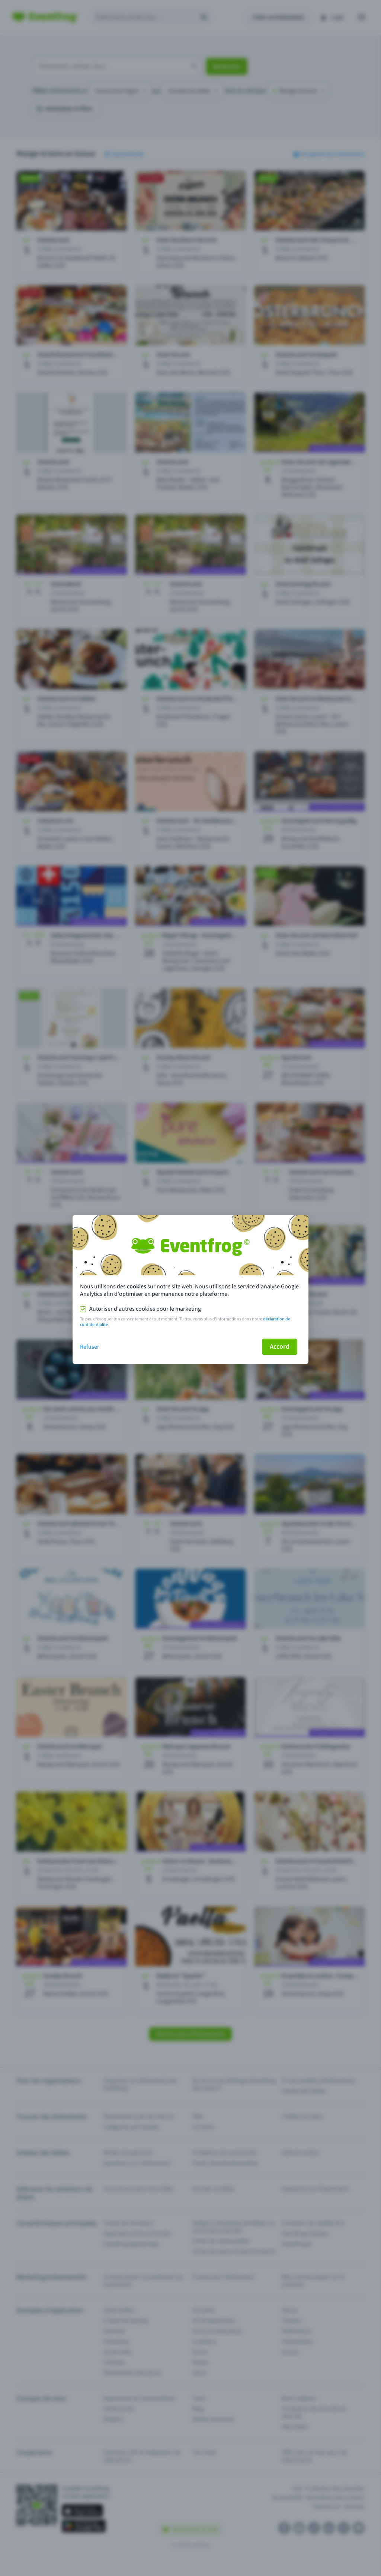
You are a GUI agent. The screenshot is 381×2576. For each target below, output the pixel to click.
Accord (279, 1346)
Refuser (89, 1347)
